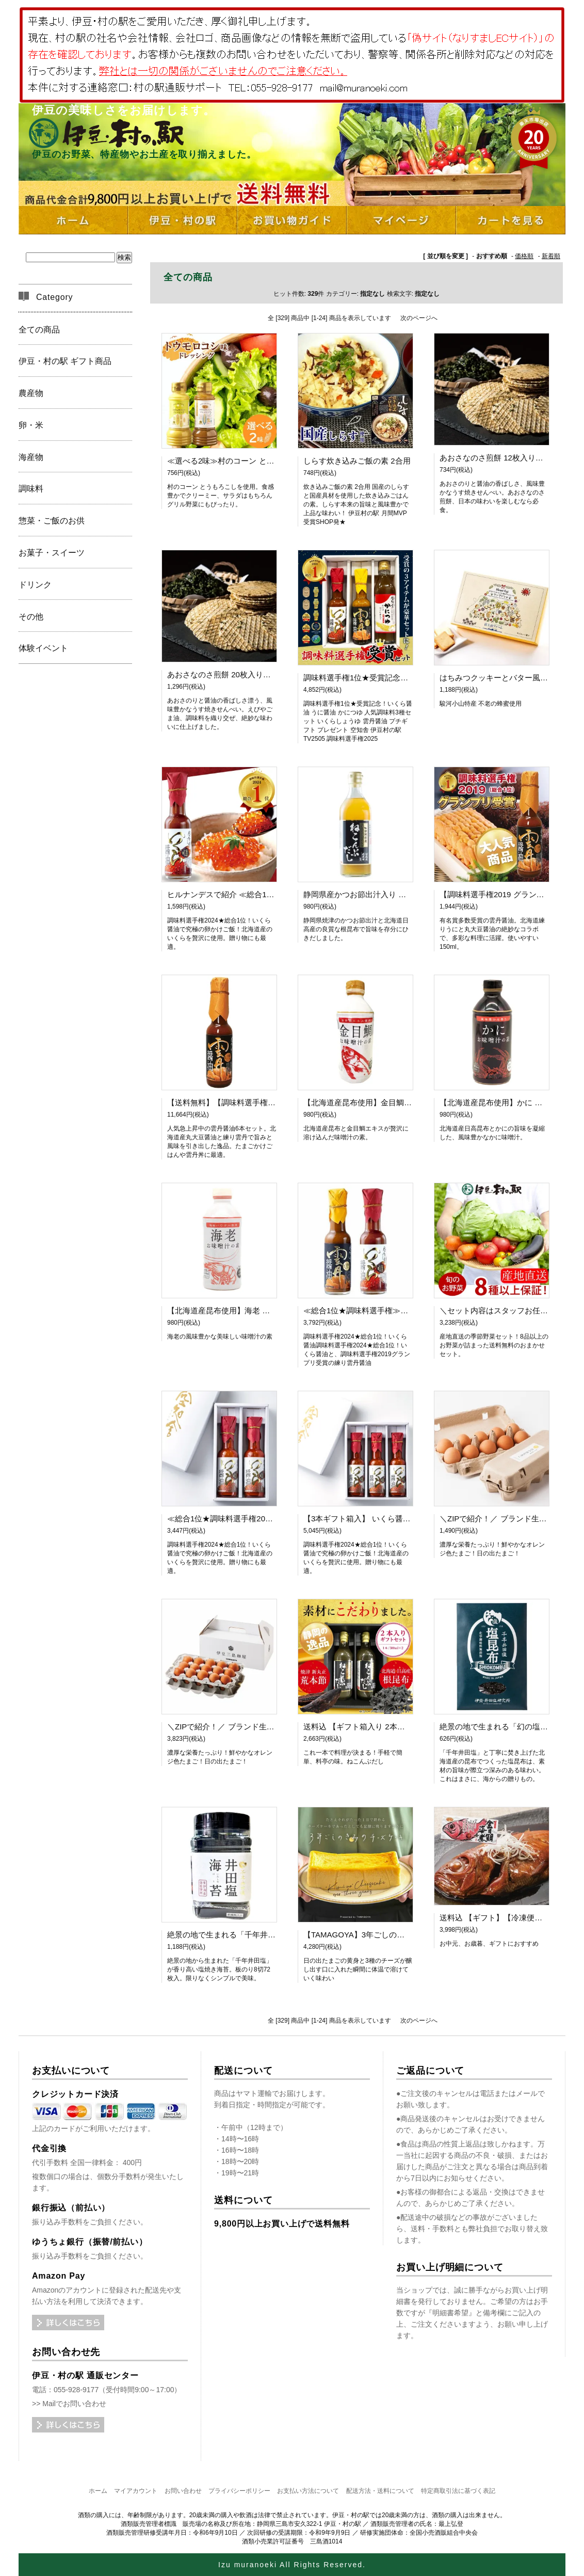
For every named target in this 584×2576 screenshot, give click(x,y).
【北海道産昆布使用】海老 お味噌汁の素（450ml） (256, 1310)
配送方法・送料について (380, 2490)
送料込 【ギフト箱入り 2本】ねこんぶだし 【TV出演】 (398, 1726)
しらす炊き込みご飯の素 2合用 (357, 460)
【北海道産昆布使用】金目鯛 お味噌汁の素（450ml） (396, 1102)
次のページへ (418, 318)
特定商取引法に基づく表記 (458, 2490)
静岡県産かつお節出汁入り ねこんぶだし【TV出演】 (394, 894)
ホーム (98, 2490)
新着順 (551, 256)
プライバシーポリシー (239, 2490)
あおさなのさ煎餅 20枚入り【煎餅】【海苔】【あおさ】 (265, 674)
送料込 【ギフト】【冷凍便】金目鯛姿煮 (510, 1917)
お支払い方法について (308, 2490)
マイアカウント (135, 2490)
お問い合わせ (183, 2490)
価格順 (524, 256)
